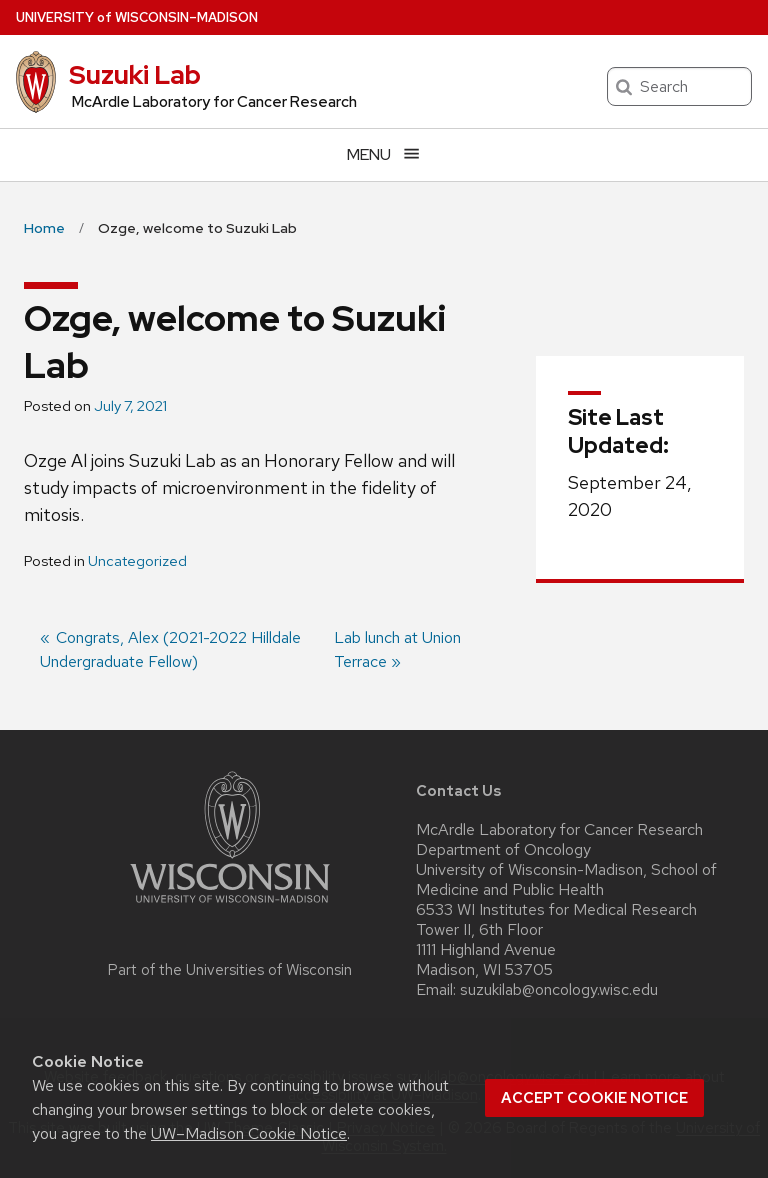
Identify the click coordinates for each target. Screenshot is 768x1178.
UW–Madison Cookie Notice (249, 1133)
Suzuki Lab (135, 75)
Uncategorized (137, 561)
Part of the (230, 970)
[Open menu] (384, 154)
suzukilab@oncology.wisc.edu (559, 990)
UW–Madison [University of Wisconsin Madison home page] (137, 17)
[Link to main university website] (230, 906)
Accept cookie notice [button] (594, 1098)
